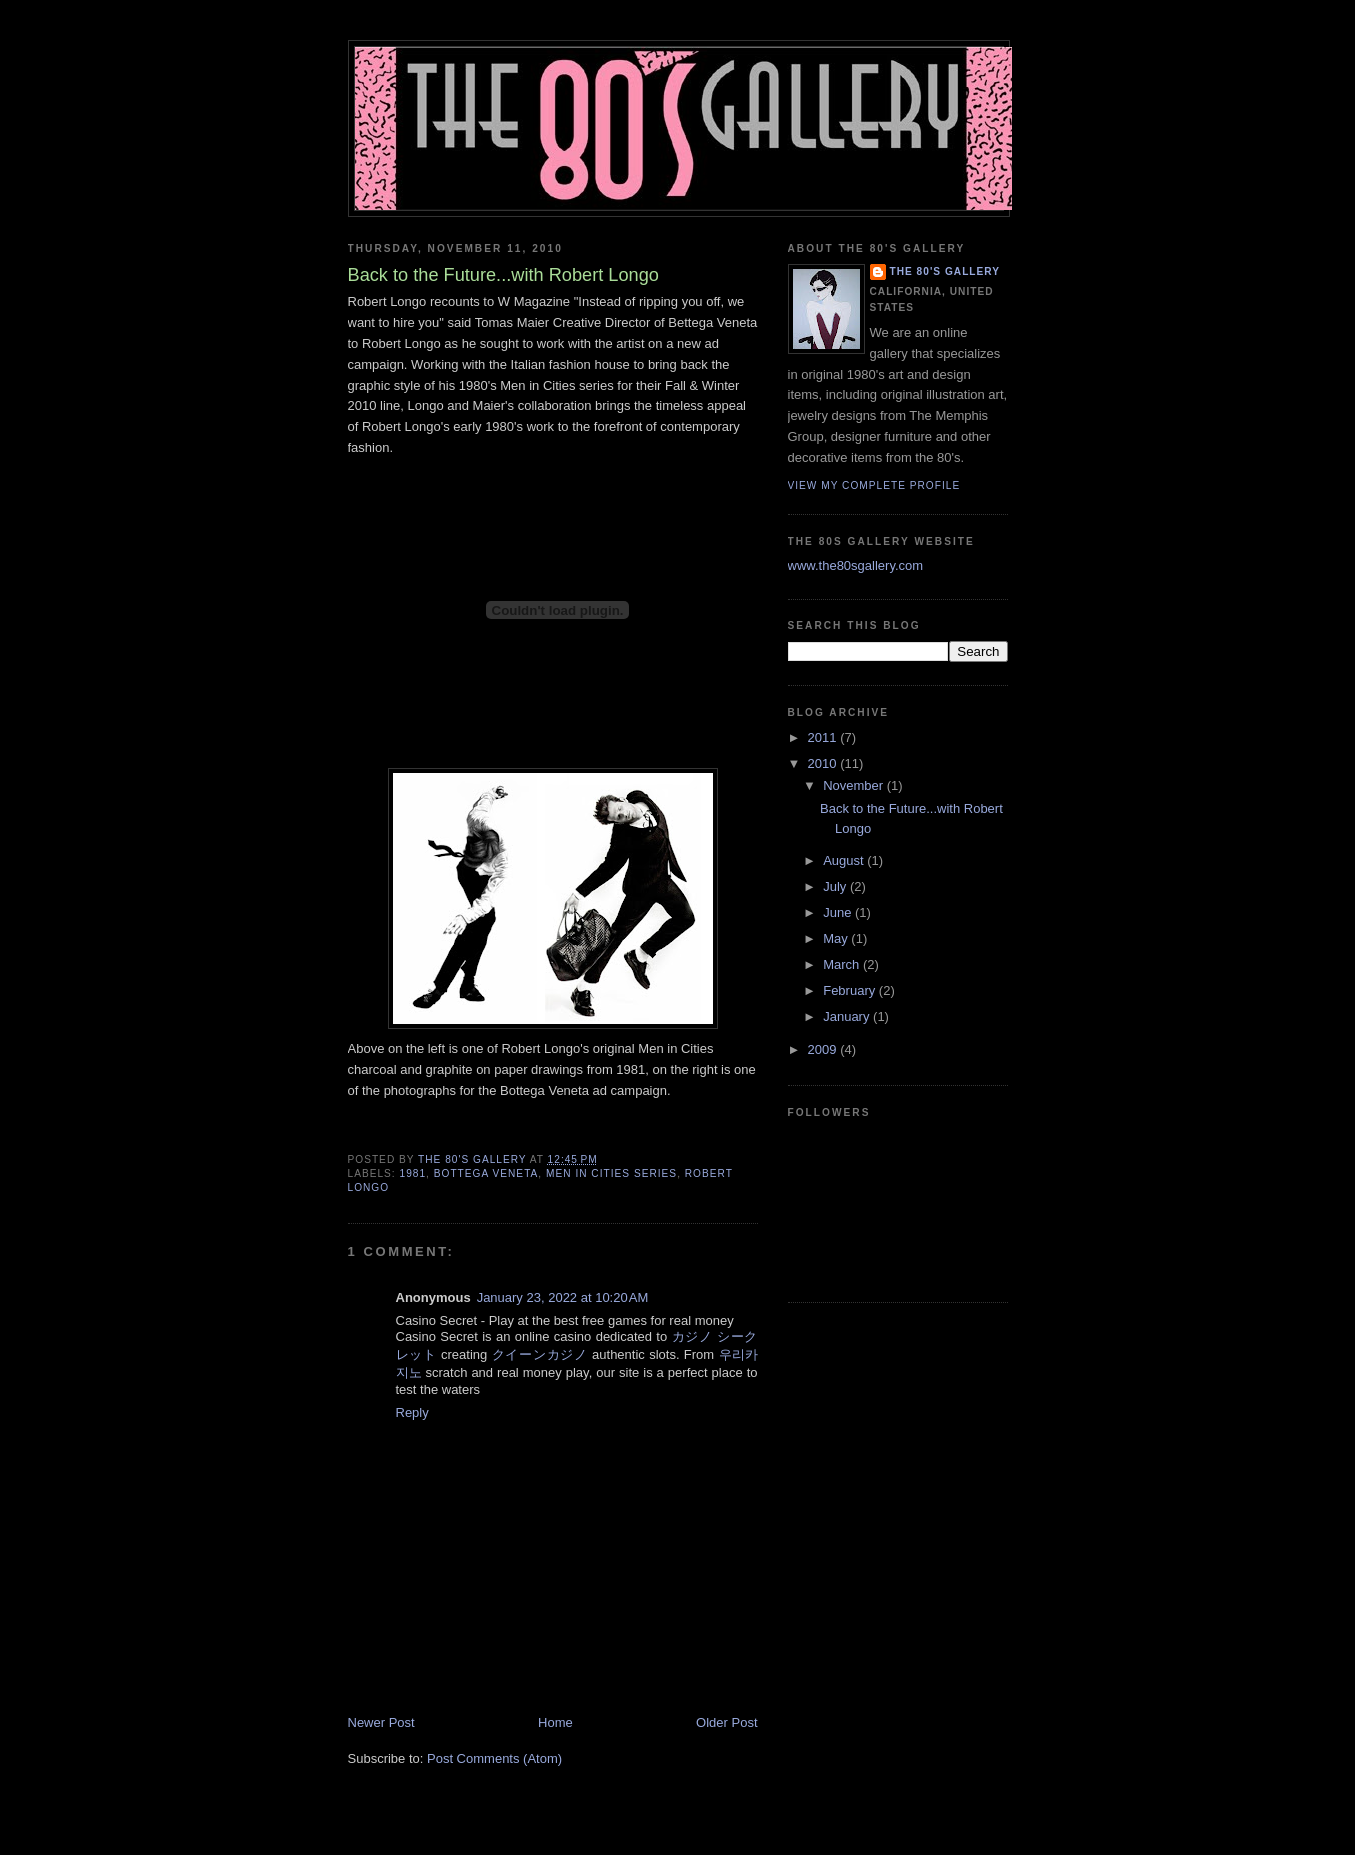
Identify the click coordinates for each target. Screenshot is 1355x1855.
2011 (824, 737)
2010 (824, 763)
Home (555, 1722)
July (836, 886)
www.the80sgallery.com (856, 565)
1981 (413, 1173)
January (848, 1016)
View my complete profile (874, 485)
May (837, 938)
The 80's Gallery (945, 271)
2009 (824, 1049)
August (845, 860)
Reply (412, 1412)
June (839, 912)
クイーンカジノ (540, 1354)
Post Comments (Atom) (494, 1758)
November (855, 785)
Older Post (726, 1722)
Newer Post (381, 1722)
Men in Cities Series (611, 1173)
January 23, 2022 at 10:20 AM (563, 1297)
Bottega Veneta (486, 1173)
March (843, 964)
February (851, 990)
